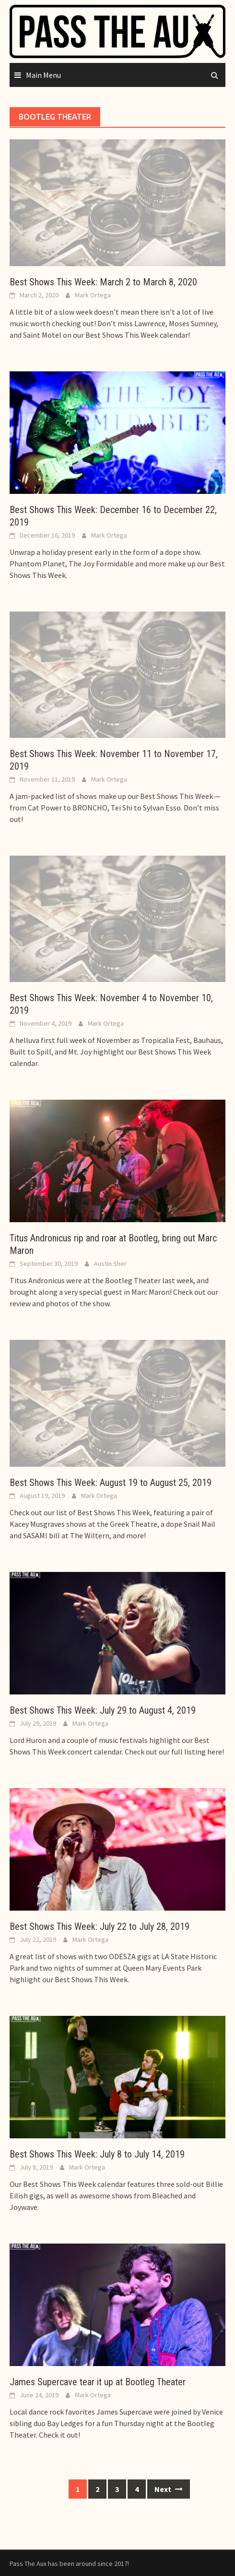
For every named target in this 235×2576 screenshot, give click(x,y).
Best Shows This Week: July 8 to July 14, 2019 (97, 2154)
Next (168, 2489)
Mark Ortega (93, 295)
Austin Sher (110, 1263)
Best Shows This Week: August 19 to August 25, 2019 (111, 1482)
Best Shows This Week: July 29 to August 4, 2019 (103, 1710)
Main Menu (43, 75)
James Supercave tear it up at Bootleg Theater (98, 2382)
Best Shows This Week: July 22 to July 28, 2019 (99, 1926)
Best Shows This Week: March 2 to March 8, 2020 (103, 282)
